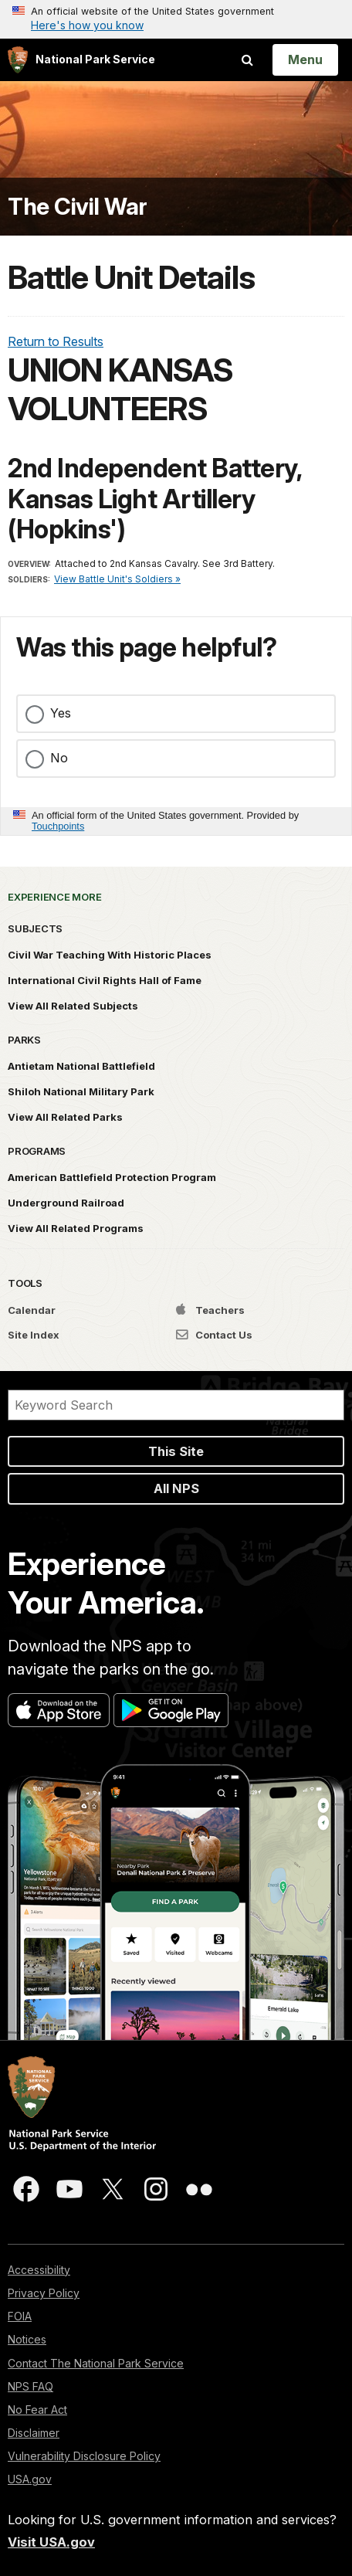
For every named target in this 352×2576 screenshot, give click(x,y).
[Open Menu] (305, 59)
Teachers (210, 1310)
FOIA (20, 2316)
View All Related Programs (76, 1228)
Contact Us (214, 1335)
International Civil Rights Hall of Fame (104, 980)
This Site (176, 1451)
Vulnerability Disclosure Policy (84, 2455)
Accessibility (39, 2269)
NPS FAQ (30, 2386)
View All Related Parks (65, 1117)
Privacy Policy (44, 2292)
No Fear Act (37, 2409)
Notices (27, 2339)
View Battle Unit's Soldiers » (117, 579)
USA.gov (30, 2479)
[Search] (176, 1405)
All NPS (176, 1488)
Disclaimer (33, 2432)
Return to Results (55, 341)
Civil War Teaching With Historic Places (110, 955)
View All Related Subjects (73, 1006)
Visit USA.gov (51, 2542)
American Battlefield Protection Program (112, 1177)
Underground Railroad (66, 1202)
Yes (60, 713)
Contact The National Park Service (96, 2363)
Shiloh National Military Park (81, 1091)
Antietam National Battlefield (81, 1066)
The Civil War (77, 206)
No (59, 757)
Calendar (32, 1310)
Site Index (33, 1335)
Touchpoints (58, 826)
